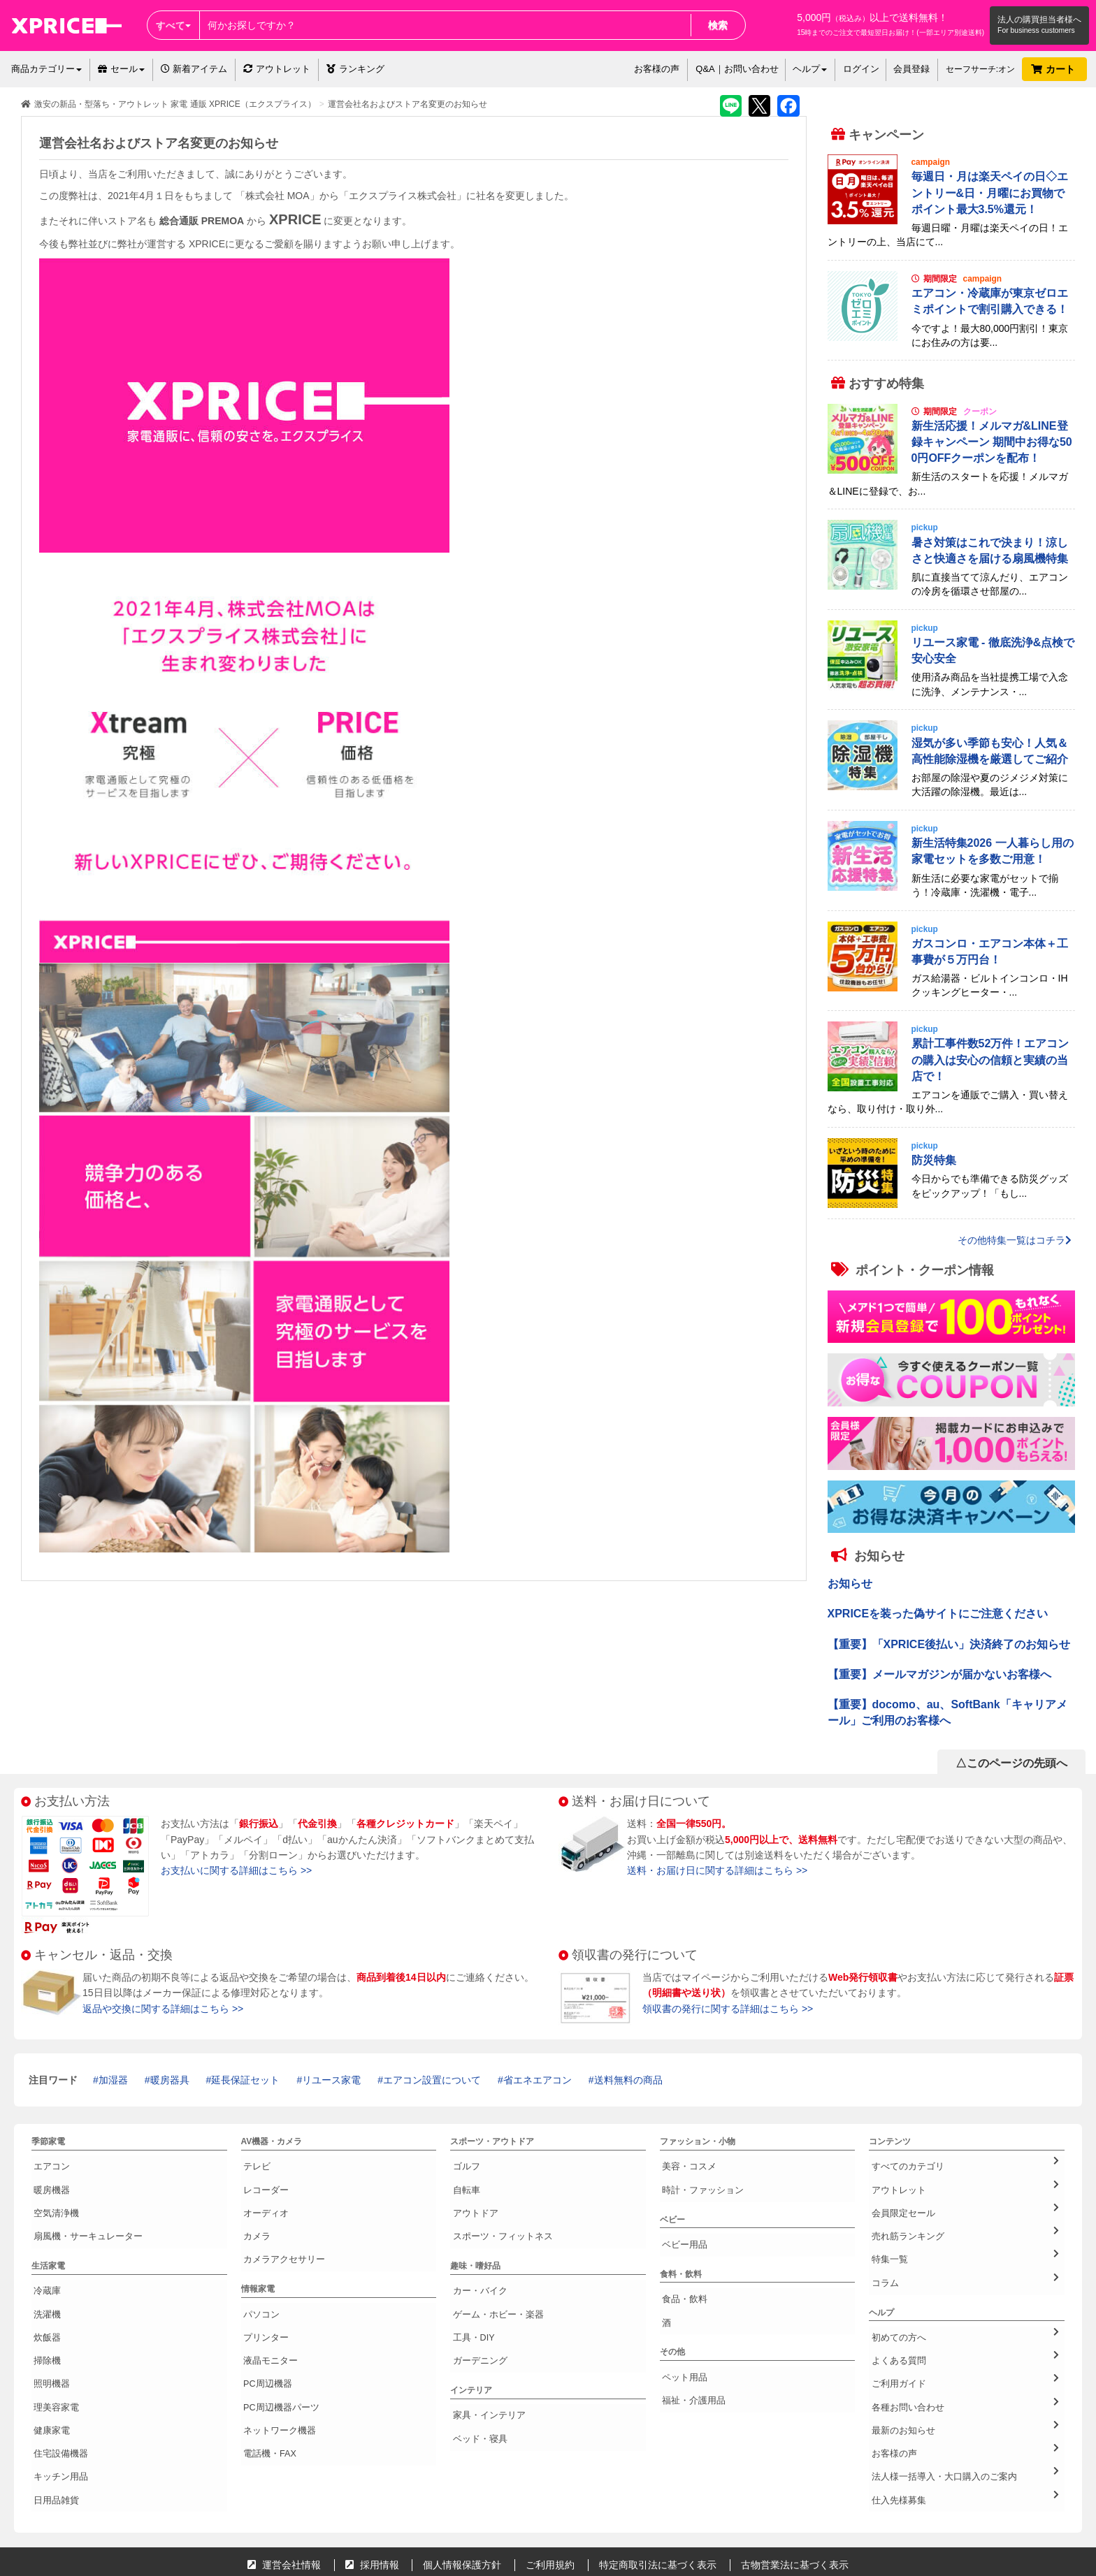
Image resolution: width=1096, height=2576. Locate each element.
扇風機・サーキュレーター (81, 2213)
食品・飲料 (681, 2275)
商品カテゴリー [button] (46, 69)
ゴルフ (462, 2163)
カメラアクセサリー (279, 2229)
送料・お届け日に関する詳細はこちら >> (717, 1870)
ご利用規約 (550, 2468)
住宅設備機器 (56, 2375)
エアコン (48, 2163)
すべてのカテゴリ (965, 2161)
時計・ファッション (697, 2180)
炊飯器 (44, 2293)
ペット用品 (681, 2340)
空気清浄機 (52, 2196)
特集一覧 (965, 2227)
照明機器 (48, 2326)
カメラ (253, 2213)
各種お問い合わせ (965, 2340)
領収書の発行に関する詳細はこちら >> (727, 2008)
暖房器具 (169, 2080)
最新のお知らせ (965, 2356)
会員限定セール (965, 2194)
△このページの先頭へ (1011, 1763)
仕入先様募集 (965, 2406)
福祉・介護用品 (689, 2356)
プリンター (262, 2293)
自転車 (462, 2180)
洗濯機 (44, 2276)
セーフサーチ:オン (980, 69)
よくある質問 (965, 2307)
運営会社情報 (284, 2468)
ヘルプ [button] (810, 69)
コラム (965, 2243)
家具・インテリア (483, 2357)
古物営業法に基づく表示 (795, 2468)
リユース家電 (331, 2080)
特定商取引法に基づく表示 (657, 2468)
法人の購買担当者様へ (1039, 19)
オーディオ (262, 2196)
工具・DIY (469, 2293)
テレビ (253, 2163)
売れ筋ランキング (965, 2211)
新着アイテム (194, 69)
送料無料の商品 (628, 2080)
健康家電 (48, 2358)
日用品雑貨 (52, 2408)
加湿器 (113, 2080)
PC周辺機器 (264, 2326)
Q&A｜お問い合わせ (736, 69)
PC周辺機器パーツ (276, 2342)
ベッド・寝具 (475, 2373)
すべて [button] (173, 25)
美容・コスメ (685, 2163)
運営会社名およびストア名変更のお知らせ (407, 104)
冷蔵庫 (44, 2260)
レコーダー (262, 2180)
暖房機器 (48, 2180)
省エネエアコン (537, 2080)
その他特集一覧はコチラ (1015, 1240)
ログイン (861, 69)
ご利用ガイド (965, 2324)
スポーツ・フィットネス (496, 2213)
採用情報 (372, 2468)
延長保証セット (245, 2080)
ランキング (355, 69)
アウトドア (471, 2196)
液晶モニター (266, 2309)
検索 (718, 25)
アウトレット (276, 69)
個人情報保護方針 (462, 2468)
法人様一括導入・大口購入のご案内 (965, 2389)
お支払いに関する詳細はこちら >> (236, 1870)
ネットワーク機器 (274, 2358)
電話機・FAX (266, 2375)
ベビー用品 (681, 2227)
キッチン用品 (56, 2391)
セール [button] (121, 69)
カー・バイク (475, 2260)
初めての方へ (965, 2291)
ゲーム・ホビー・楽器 (492, 2276)
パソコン (258, 2276)
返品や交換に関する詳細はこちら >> (162, 2008)
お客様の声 (656, 69)
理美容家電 (52, 2342)
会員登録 (911, 69)
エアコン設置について (432, 2080)
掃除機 (44, 2309)
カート (1054, 69)
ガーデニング (475, 2309)
